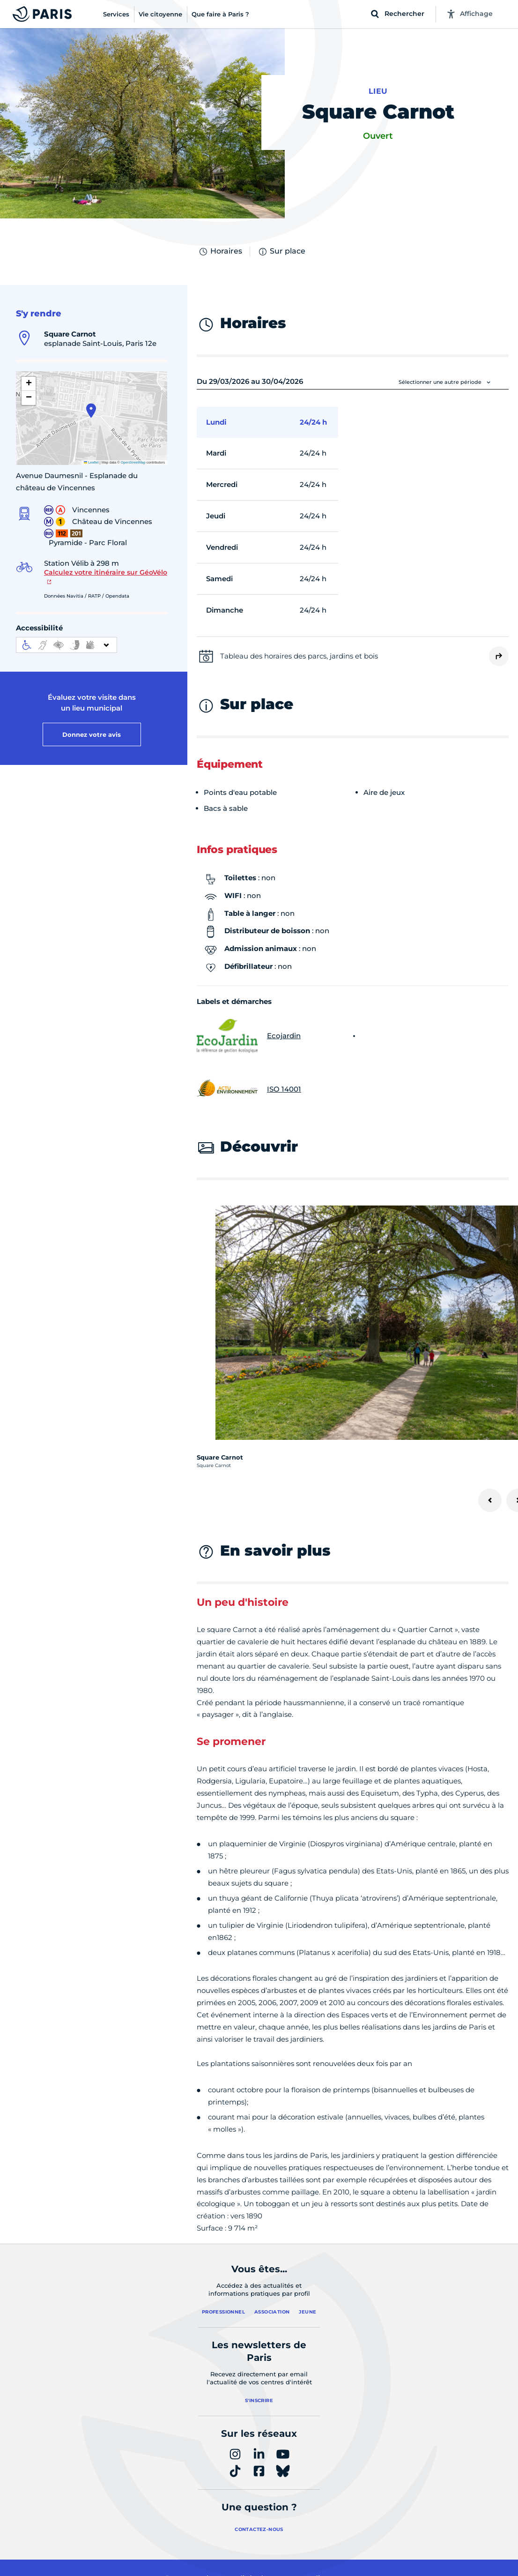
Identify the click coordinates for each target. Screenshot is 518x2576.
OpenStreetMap (133, 462)
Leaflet (91, 462)
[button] (91, 410)
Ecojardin (249, 1036)
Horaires (220, 252)
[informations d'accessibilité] (66, 645)
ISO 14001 (249, 1089)
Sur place (281, 252)
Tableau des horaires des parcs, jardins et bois (299, 655)
